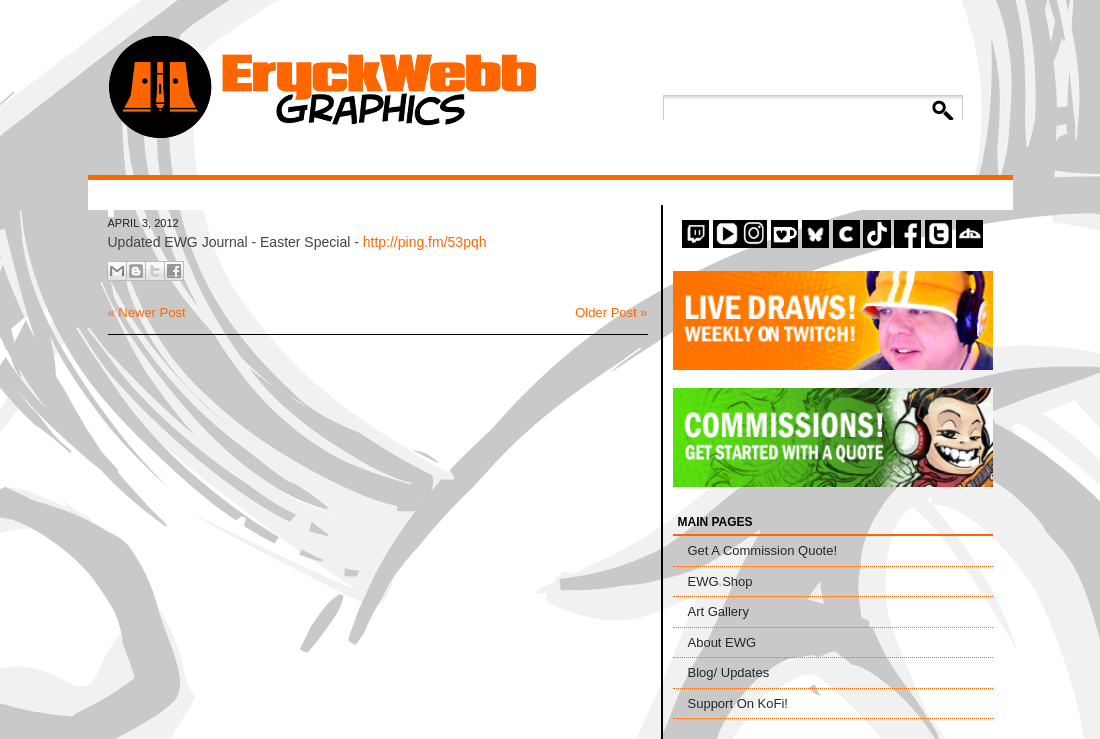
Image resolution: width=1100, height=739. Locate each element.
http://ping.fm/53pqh (425, 242)
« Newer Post (147, 312)
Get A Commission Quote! (763, 550)
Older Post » (611, 312)
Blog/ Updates (729, 672)
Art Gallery (718, 611)
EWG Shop (720, 581)
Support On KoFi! (738, 703)
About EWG (722, 642)
